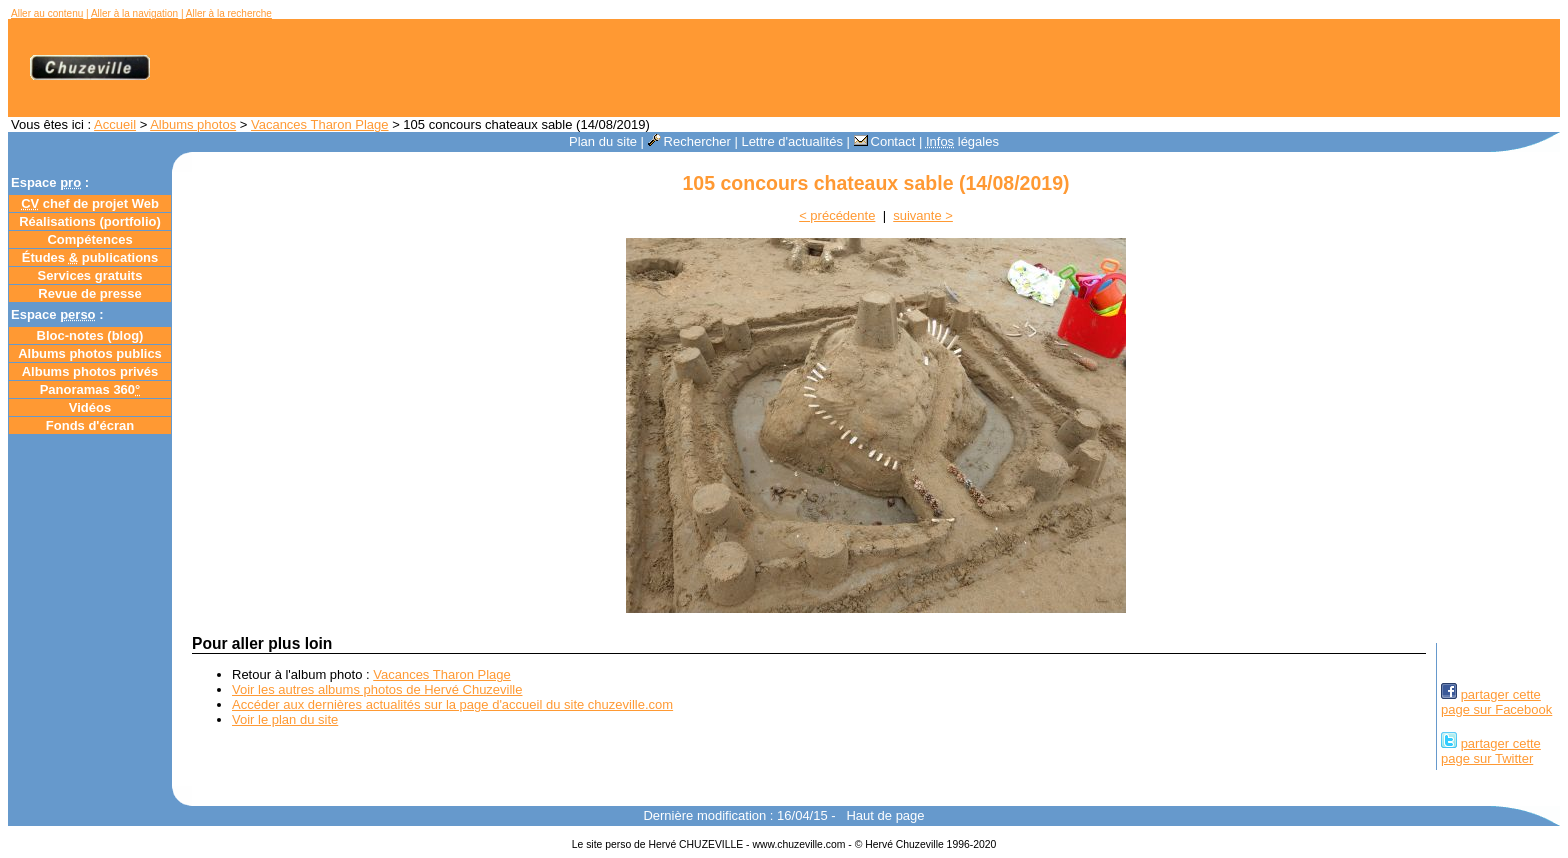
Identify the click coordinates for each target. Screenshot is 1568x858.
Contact (885, 141)
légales (962, 141)
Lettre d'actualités (792, 141)
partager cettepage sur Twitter (1491, 751)
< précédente (837, 215)
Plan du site (603, 141)
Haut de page (885, 815)
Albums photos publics (90, 353)
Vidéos (90, 407)
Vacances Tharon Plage (320, 124)
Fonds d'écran (90, 425)
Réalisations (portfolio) (90, 221)
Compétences (89, 239)
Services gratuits (90, 275)
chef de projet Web (90, 203)
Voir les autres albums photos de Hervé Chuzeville (377, 689)
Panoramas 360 (90, 389)
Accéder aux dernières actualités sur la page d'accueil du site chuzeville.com (452, 704)
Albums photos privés (90, 371)
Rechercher (689, 141)
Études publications (90, 257)
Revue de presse (89, 293)
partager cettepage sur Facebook (1496, 702)
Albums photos (193, 124)
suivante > (923, 215)
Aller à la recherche (229, 13)
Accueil (115, 124)
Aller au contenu (47, 13)
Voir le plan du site (285, 719)
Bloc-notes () (90, 335)
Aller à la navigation (134, 13)
